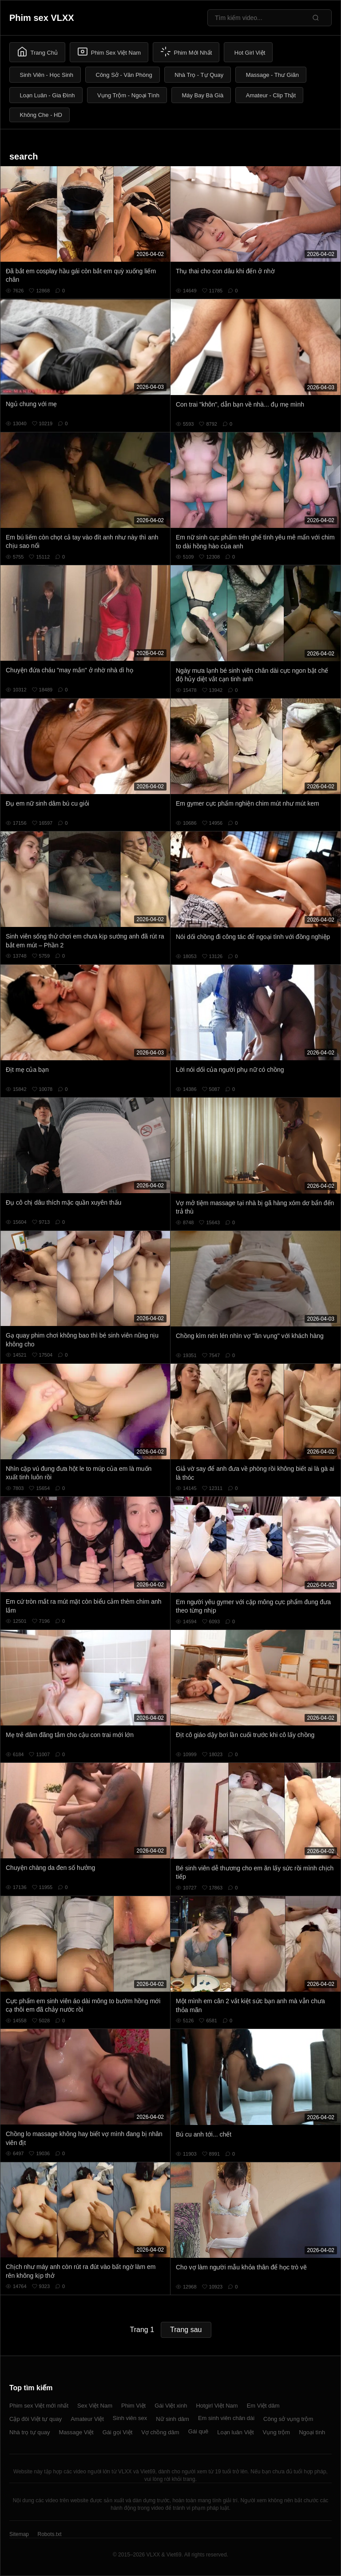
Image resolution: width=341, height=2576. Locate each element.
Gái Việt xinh (171, 2405)
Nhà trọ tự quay (29, 2432)
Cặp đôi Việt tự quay (35, 2419)
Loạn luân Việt (235, 2432)
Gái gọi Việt (118, 2432)
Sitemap (19, 2534)
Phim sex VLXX (41, 18)
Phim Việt (133, 2405)
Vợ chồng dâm (160, 2432)
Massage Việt (76, 2432)
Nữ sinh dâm (172, 2419)
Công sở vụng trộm (288, 2419)
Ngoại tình (312, 2432)
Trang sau (186, 2329)
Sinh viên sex (130, 2418)
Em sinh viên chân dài (226, 2418)
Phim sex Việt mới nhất (38, 2405)
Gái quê (198, 2431)
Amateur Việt (87, 2419)
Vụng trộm (276, 2432)
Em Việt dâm (263, 2405)
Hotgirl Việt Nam (217, 2405)
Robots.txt (49, 2534)
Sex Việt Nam (94, 2405)
